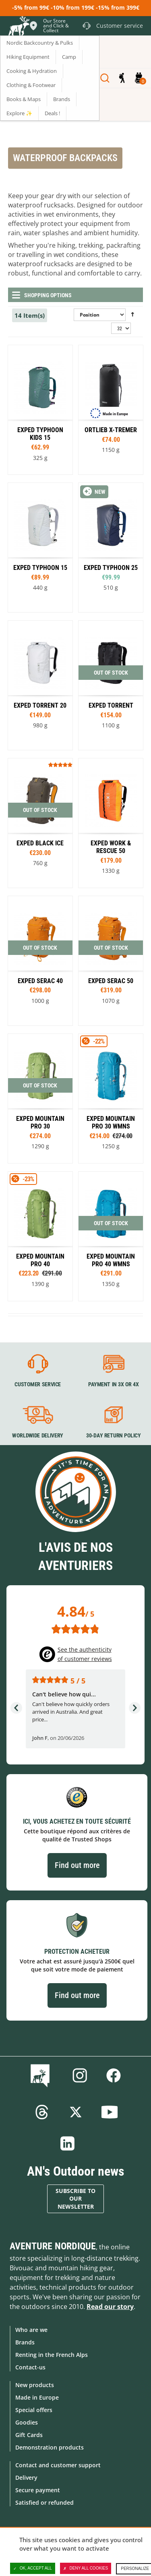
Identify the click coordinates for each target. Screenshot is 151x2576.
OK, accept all (32, 2568)
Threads (42, 2112)
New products (34, 2385)
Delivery (26, 2477)
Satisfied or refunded (44, 2502)
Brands (25, 2342)
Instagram (80, 2075)
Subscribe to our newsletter (75, 2199)
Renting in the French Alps (51, 2355)
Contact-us (30, 2367)
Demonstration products (49, 2447)
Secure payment (37, 2490)
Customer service (37, 1384)
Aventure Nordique (53, 2246)
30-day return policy (113, 1435)
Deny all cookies (85, 2568)
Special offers (33, 2410)
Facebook (113, 2075)
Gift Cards (29, 2435)
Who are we (31, 2330)
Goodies (26, 2422)
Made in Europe (37, 2397)
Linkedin (68, 2143)
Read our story (110, 2306)
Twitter (76, 2112)
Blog (41, 2075)
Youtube (109, 2112)
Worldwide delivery (37, 1435)
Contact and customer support (58, 2465)
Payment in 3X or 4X (113, 1384)
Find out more (77, 1865)
